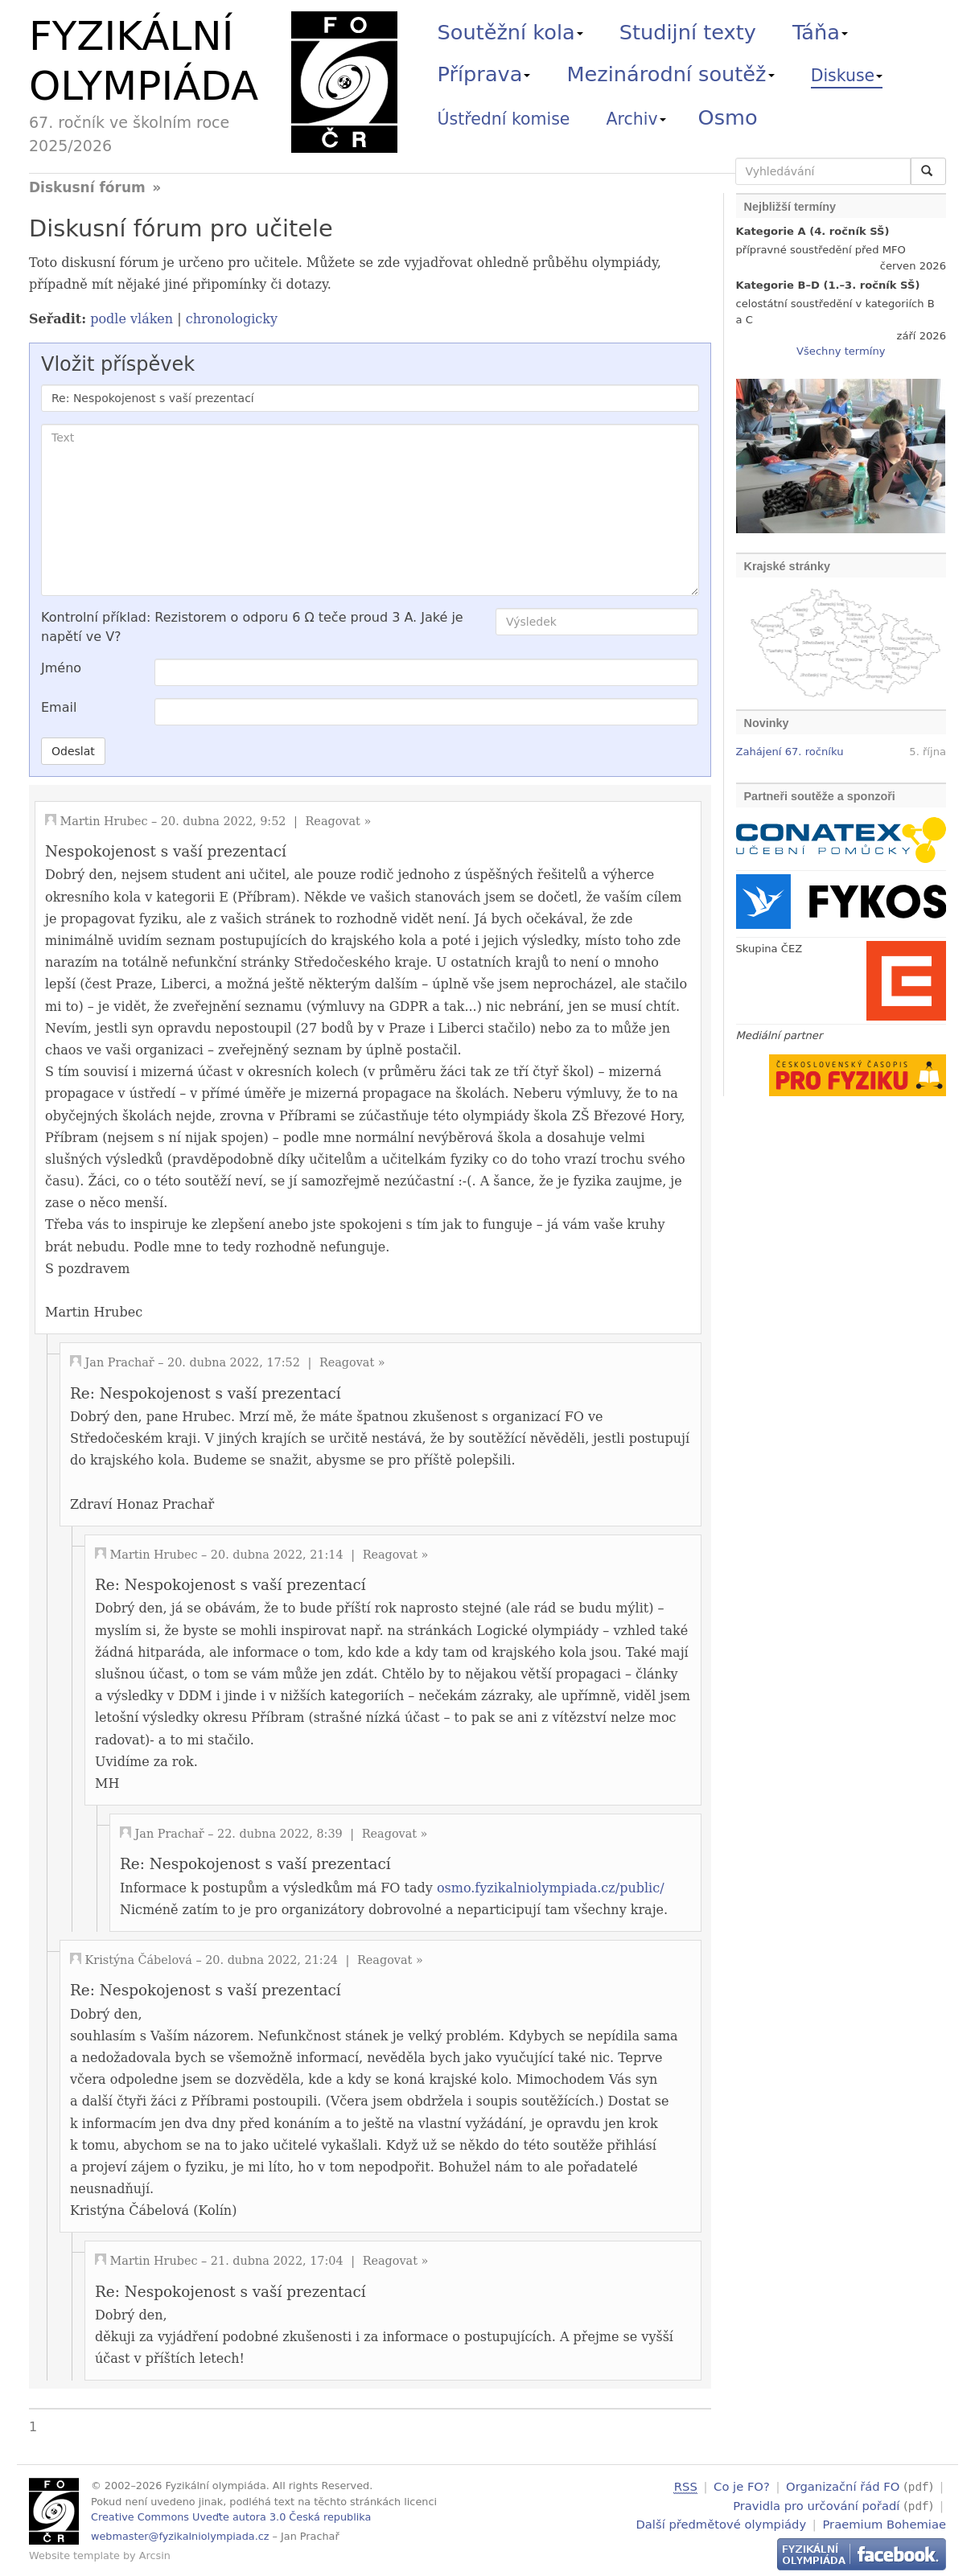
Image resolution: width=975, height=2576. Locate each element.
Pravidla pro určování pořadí (816, 2505)
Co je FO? (742, 2486)
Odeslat (73, 751)
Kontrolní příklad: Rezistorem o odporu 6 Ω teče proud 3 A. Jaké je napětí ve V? (252, 627)
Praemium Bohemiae (884, 2522)
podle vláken (131, 319)
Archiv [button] (636, 119)
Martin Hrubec (104, 821)
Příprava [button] (484, 74)
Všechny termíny (840, 351)
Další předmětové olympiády (721, 2522)
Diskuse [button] (847, 75)
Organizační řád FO (842, 2486)
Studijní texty (687, 32)
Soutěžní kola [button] (510, 32)
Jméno (61, 668)
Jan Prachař (119, 1362)
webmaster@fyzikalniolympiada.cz (180, 2536)
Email (58, 707)
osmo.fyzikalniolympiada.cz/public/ (550, 1888)
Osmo (728, 117)
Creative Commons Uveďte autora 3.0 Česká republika (231, 2517)
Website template (74, 2555)
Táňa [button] (820, 32)
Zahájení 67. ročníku (790, 752)
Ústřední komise (504, 119)
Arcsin (155, 2555)
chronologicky (232, 319)
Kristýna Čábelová (138, 1960)
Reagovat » (339, 821)
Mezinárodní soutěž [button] (671, 74)
